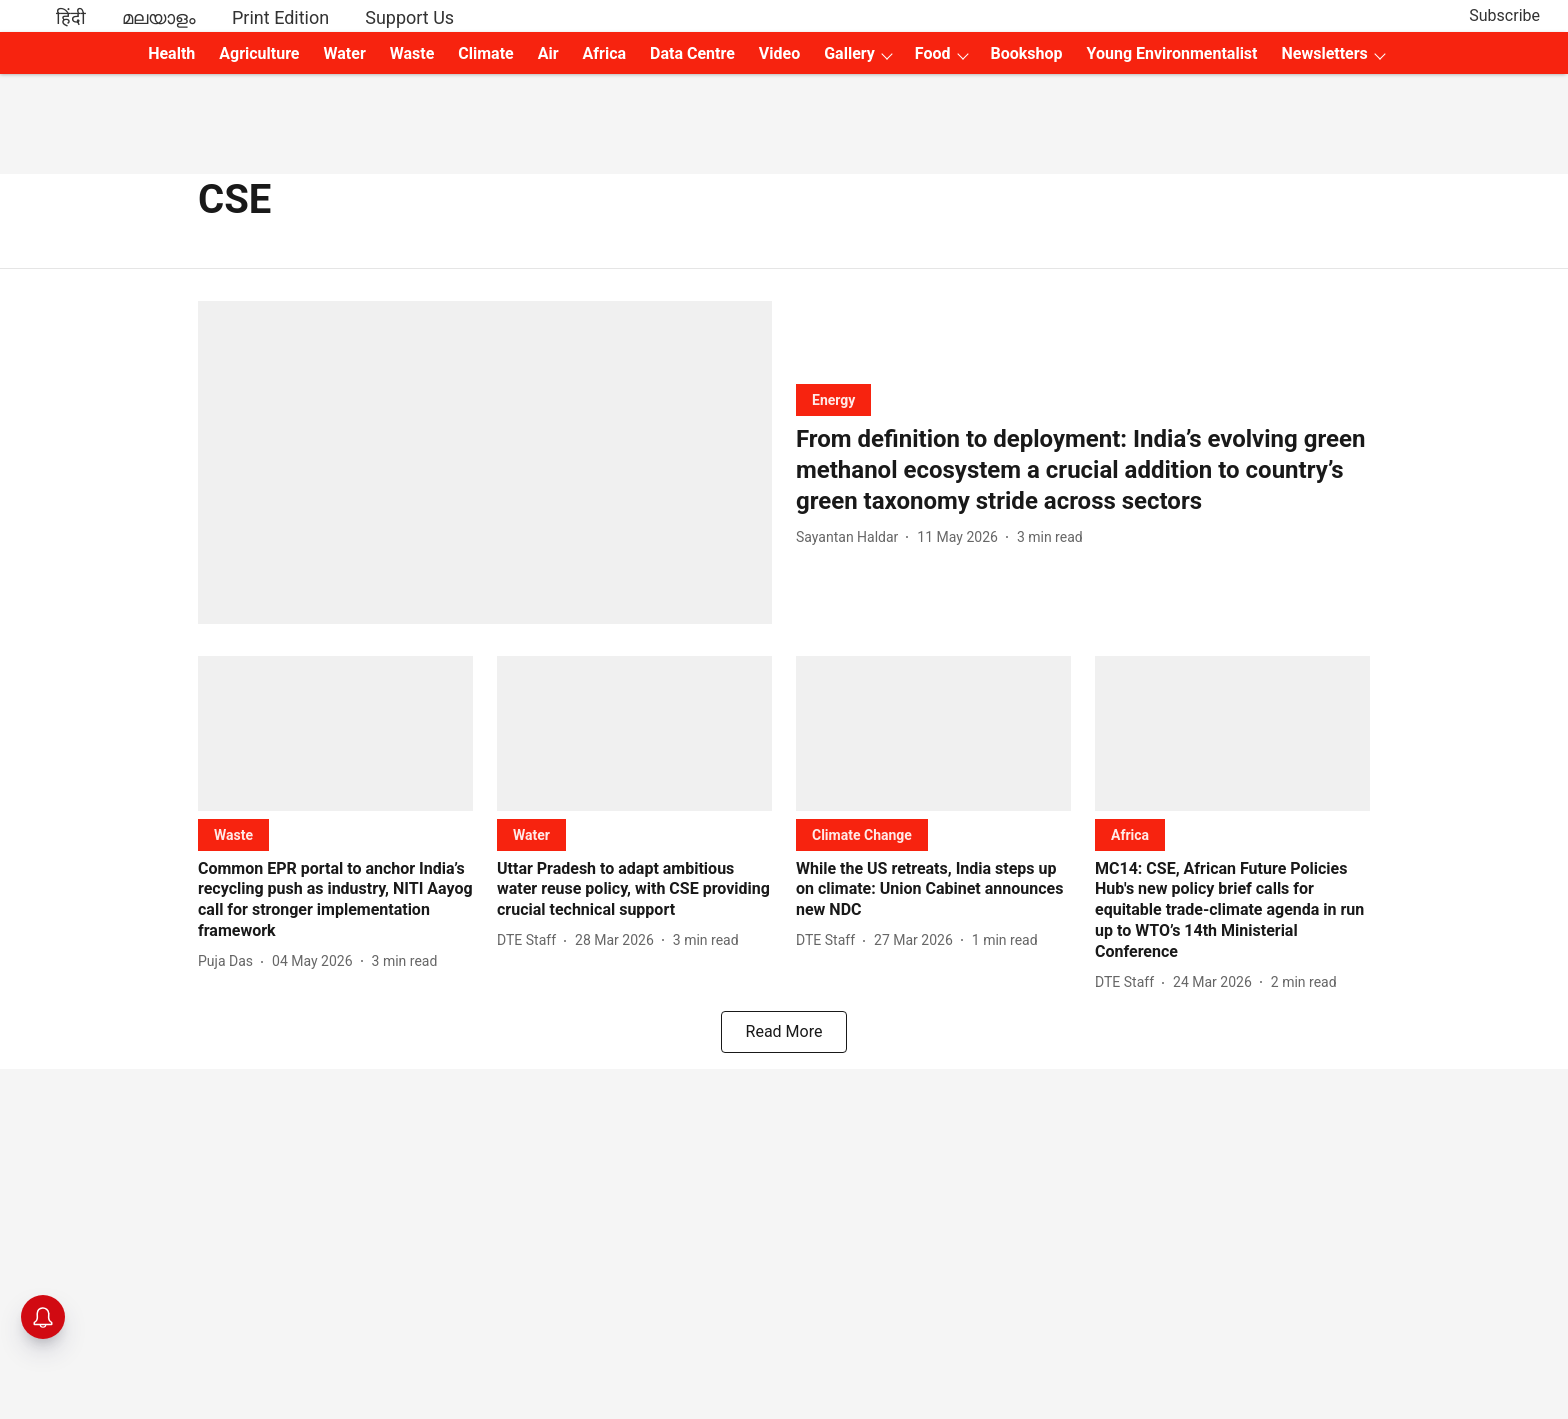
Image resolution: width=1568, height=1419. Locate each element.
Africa (604, 53)
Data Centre (692, 53)
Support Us (409, 17)
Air (548, 53)
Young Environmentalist (1172, 53)
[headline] (1083, 471)
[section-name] (833, 399)
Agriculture (259, 53)
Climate (485, 53)
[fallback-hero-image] (485, 462)
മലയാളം (159, 17)
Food (933, 53)
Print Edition (280, 17)
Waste (412, 53)
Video (779, 53)
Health (171, 53)
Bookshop (1027, 53)
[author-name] (851, 537)
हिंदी (71, 17)
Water (345, 53)
